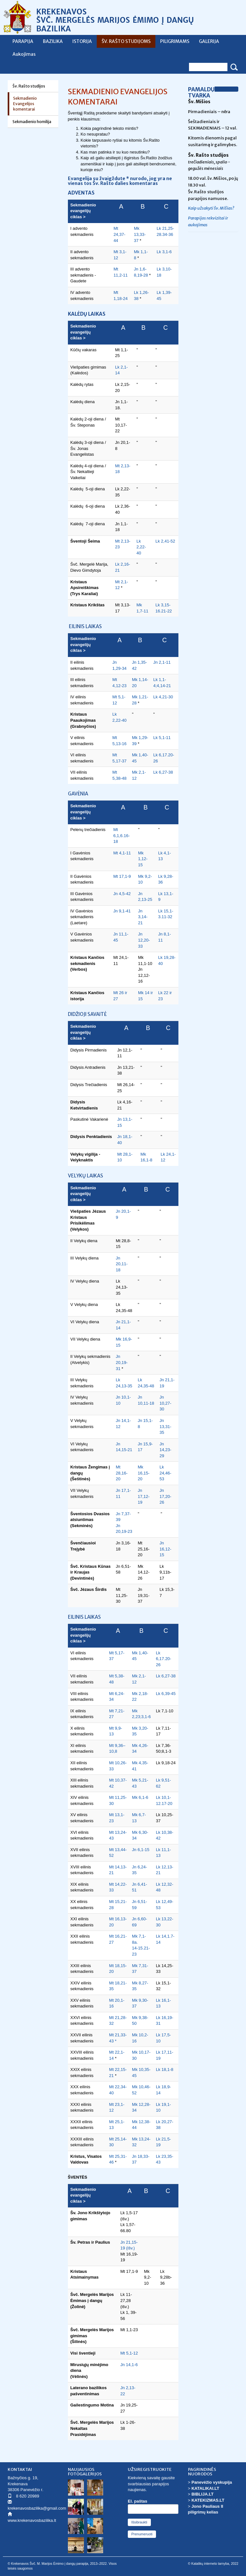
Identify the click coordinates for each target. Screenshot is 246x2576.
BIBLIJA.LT (203, 2494)
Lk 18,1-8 (164, 2069)
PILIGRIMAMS (174, 41)
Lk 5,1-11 (161, 737)
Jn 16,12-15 (165, 1549)
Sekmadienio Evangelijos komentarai (25, 104)
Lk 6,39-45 (166, 1693)
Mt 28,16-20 (121, 1473)
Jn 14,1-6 (129, 2364)
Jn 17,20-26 (165, 1496)
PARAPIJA (22, 41)
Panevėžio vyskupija (212, 2482)
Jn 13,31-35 (165, 1426)
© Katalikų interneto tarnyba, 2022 (213, 2563)
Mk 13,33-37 (140, 234)
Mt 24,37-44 (119, 234)
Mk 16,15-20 (144, 1473)
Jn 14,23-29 (165, 1450)
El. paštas (137, 2501)
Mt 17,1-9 (122, 876)
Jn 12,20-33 (144, 940)
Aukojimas (24, 54)
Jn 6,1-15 (140, 1849)
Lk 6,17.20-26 (163, 1658)
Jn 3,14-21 (143, 917)
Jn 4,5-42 (122, 893)
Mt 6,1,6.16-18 (121, 835)
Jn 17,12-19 (144, 1496)
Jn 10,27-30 (165, 1403)
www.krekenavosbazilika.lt (32, 2520)
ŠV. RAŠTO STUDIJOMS (126, 41)
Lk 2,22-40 (141, 547)
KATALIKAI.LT (205, 2488)
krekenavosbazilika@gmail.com (37, 2508)
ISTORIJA (82, 41)
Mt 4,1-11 (122, 853)
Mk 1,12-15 (143, 859)
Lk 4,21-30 (163, 696)
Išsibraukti (139, 2522)
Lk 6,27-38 (163, 772)
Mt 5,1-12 (129, 2353)
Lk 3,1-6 (164, 251)
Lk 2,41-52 (165, 541)
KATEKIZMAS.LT (208, 2500)
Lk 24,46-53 (165, 1473)
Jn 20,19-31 (121, 1362)
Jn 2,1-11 (161, 662)
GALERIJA (209, 41)
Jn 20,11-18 (121, 1264)
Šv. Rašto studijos (28, 86)
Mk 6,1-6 (140, 1797)
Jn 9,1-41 (122, 911)
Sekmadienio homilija (31, 121)
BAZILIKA (53, 41)
